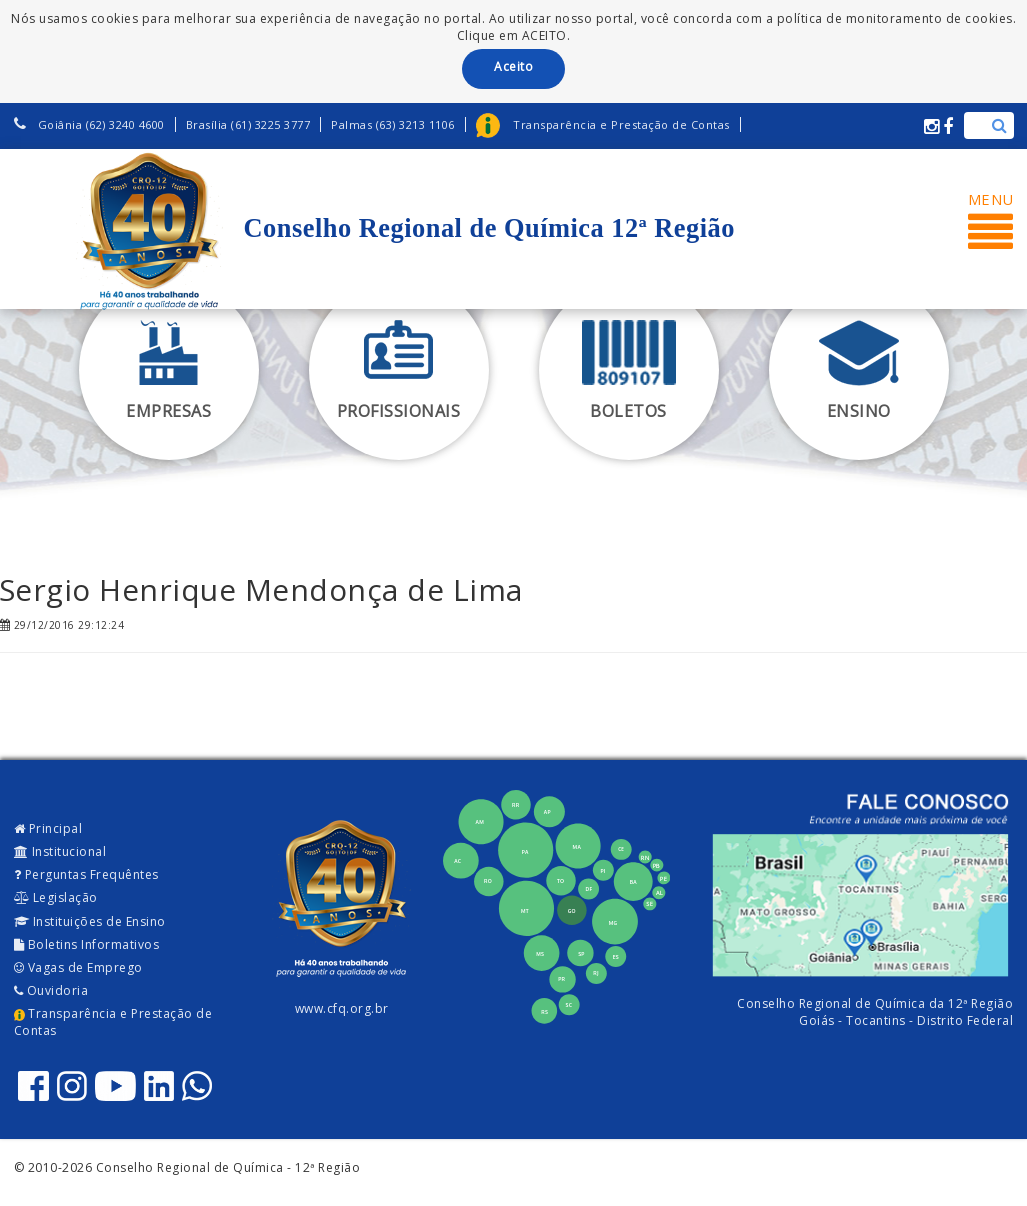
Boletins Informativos (87, 944)
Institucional (60, 851)
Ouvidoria (51, 990)
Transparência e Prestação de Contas (113, 1022)
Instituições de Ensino (90, 921)
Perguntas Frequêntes (86, 874)
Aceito (513, 66)
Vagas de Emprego (78, 967)
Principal (48, 828)
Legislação (56, 897)
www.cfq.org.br (342, 1008)
